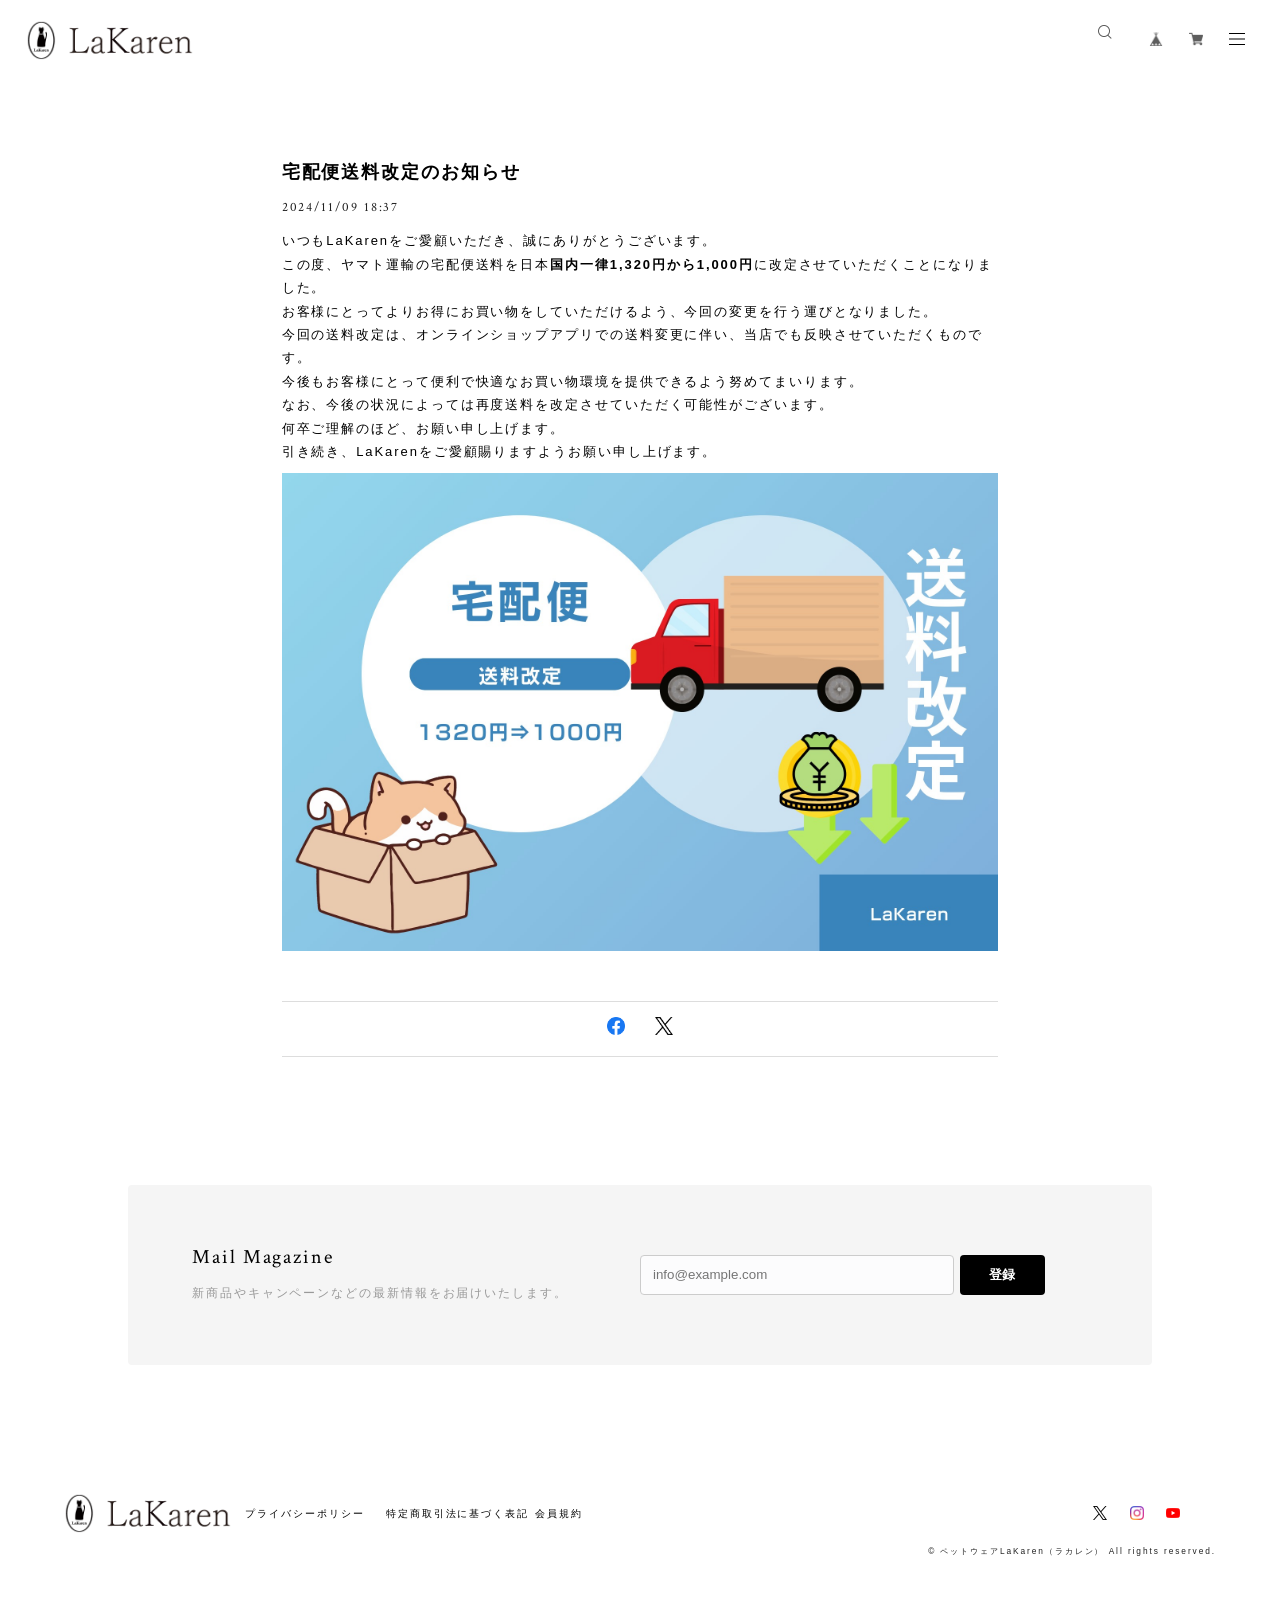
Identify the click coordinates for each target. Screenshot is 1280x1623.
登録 (1002, 1274)
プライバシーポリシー (304, 1513)
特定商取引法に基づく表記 (457, 1513)
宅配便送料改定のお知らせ (401, 172)
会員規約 (559, 1513)
